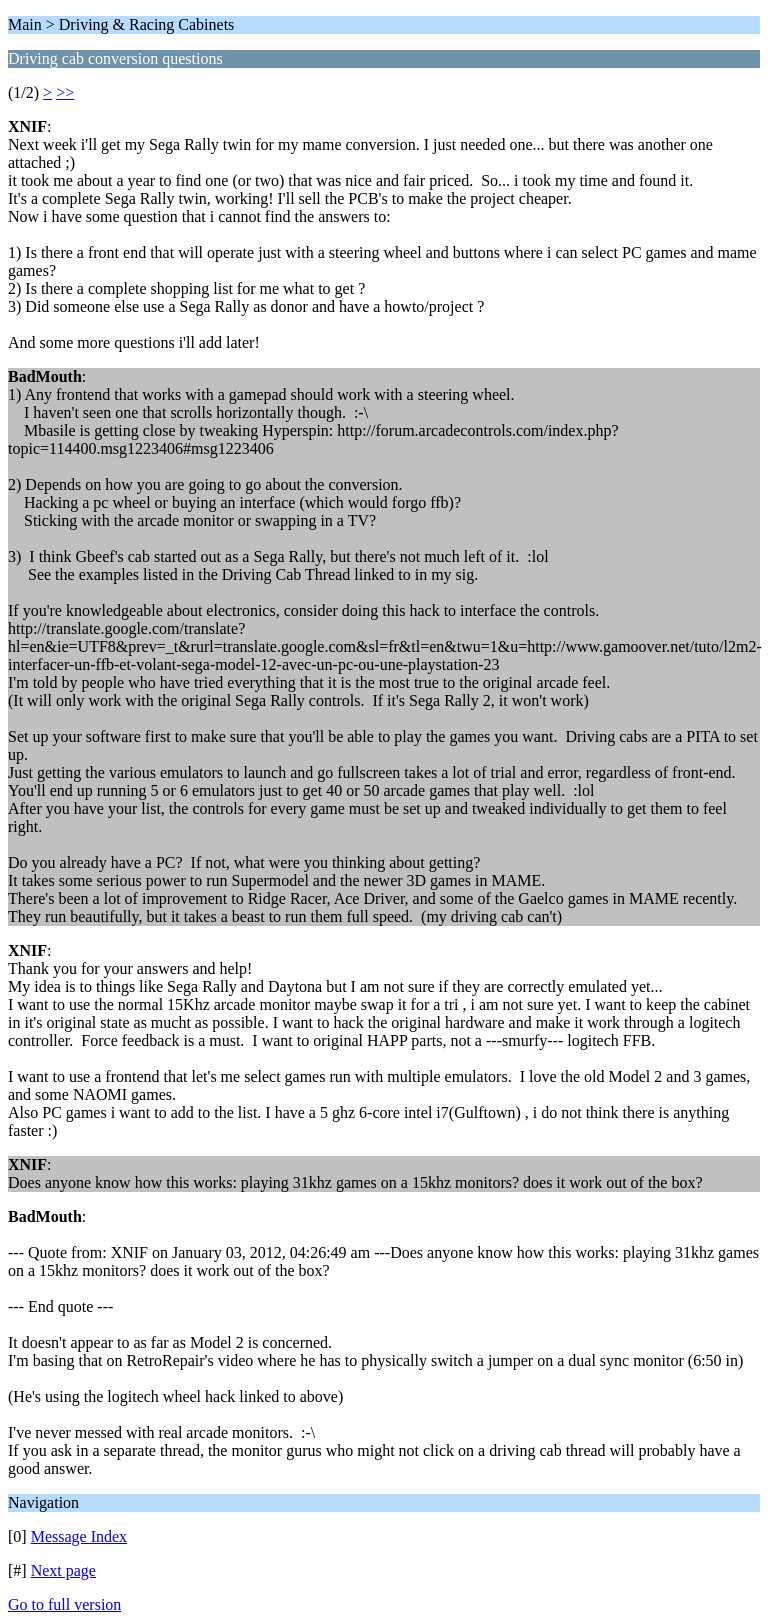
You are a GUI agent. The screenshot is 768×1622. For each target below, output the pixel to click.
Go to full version (64, 1604)
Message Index (79, 1536)
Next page (63, 1570)
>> (65, 92)
